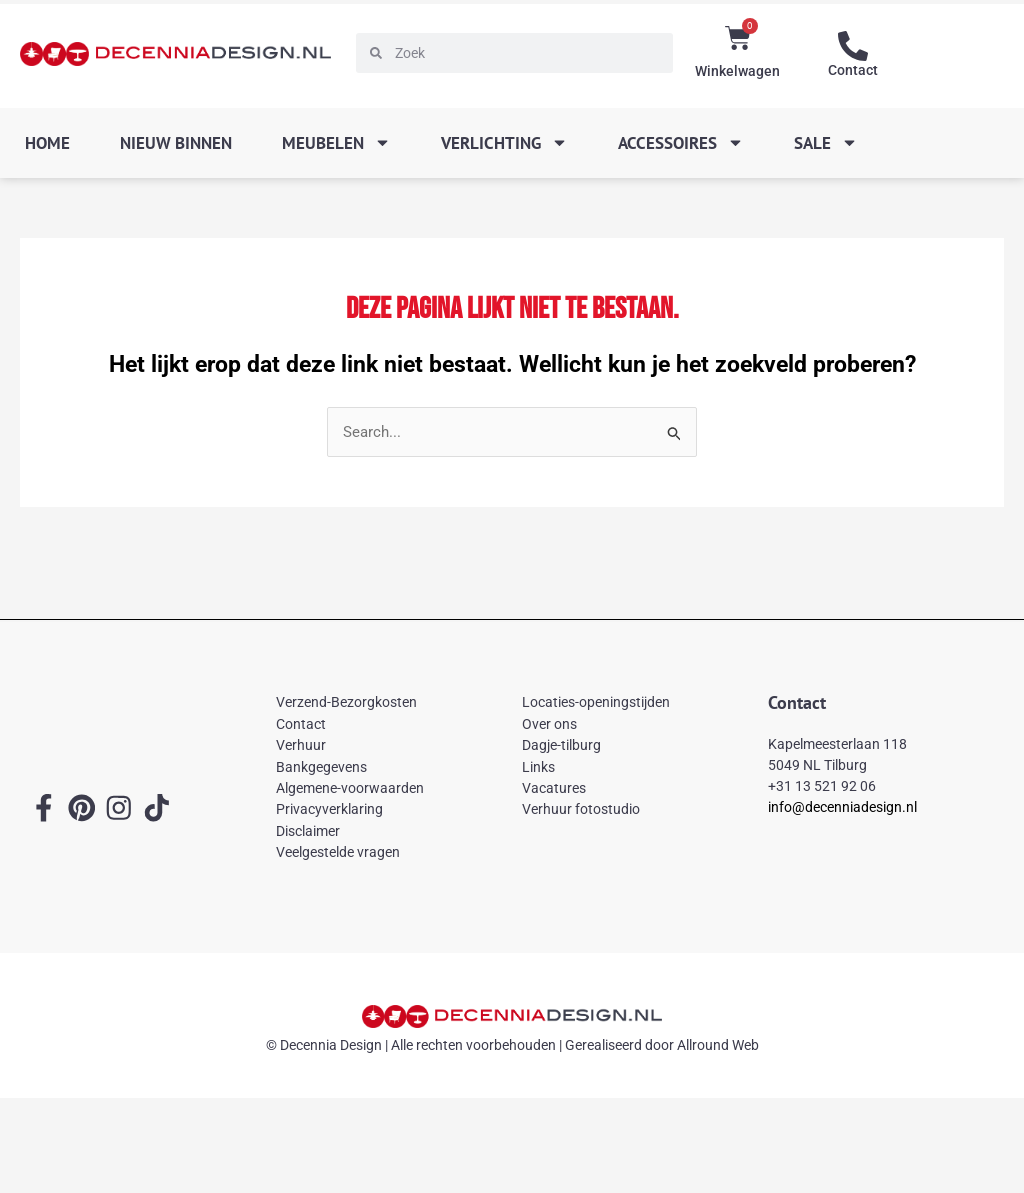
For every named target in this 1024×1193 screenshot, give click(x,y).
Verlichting (504, 142)
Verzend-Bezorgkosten (346, 703)
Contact (853, 70)
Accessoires (681, 142)
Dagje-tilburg (561, 746)
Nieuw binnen (176, 143)
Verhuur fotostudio (581, 810)
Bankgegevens (321, 767)
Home (47, 143)
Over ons (549, 724)
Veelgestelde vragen (338, 852)
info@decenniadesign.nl (842, 807)
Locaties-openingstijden (596, 703)
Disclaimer (308, 831)
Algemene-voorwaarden (350, 788)
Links (538, 767)
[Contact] (853, 46)
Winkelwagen (737, 71)
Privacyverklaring (329, 810)
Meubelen (336, 142)
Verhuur (301, 746)
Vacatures (554, 788)
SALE (826, 142)
